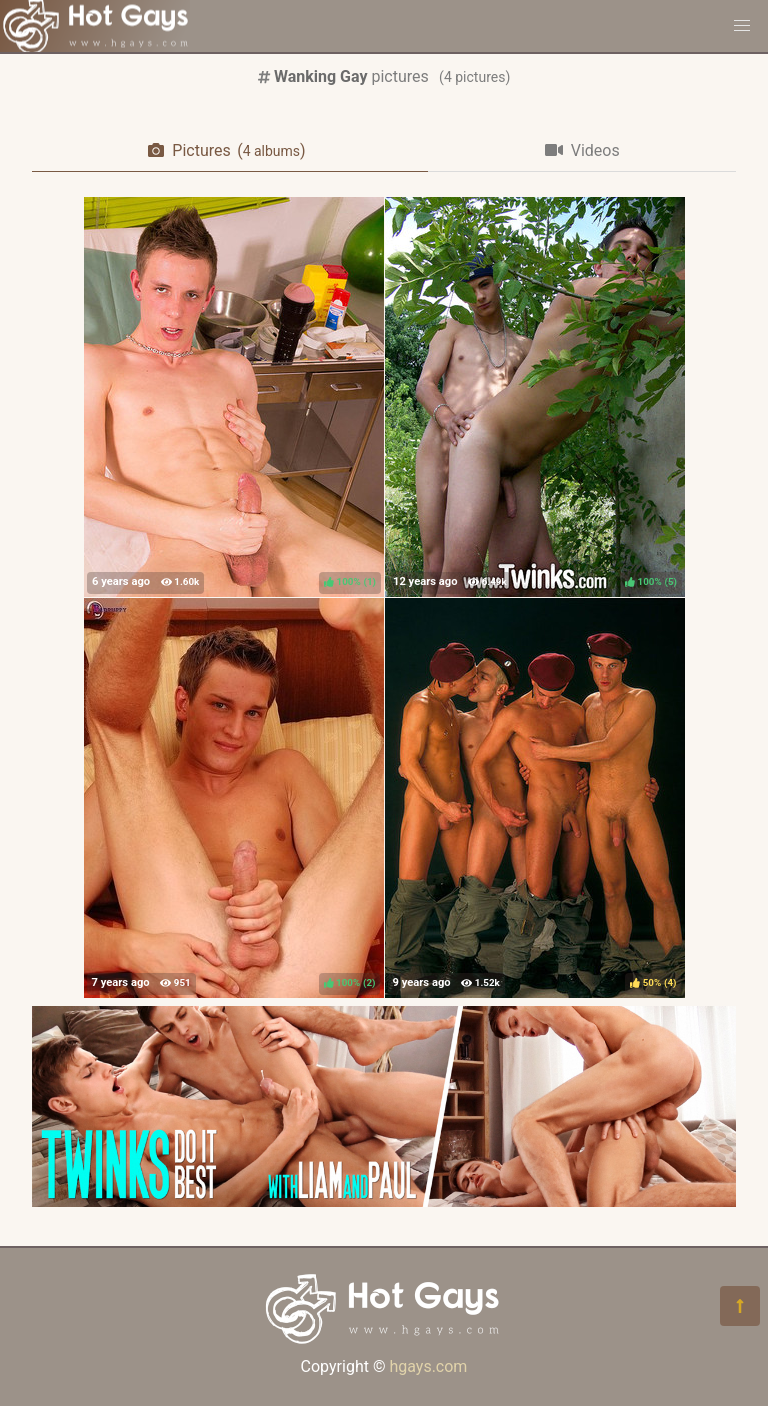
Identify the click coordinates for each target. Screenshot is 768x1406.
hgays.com (428, 1366)
